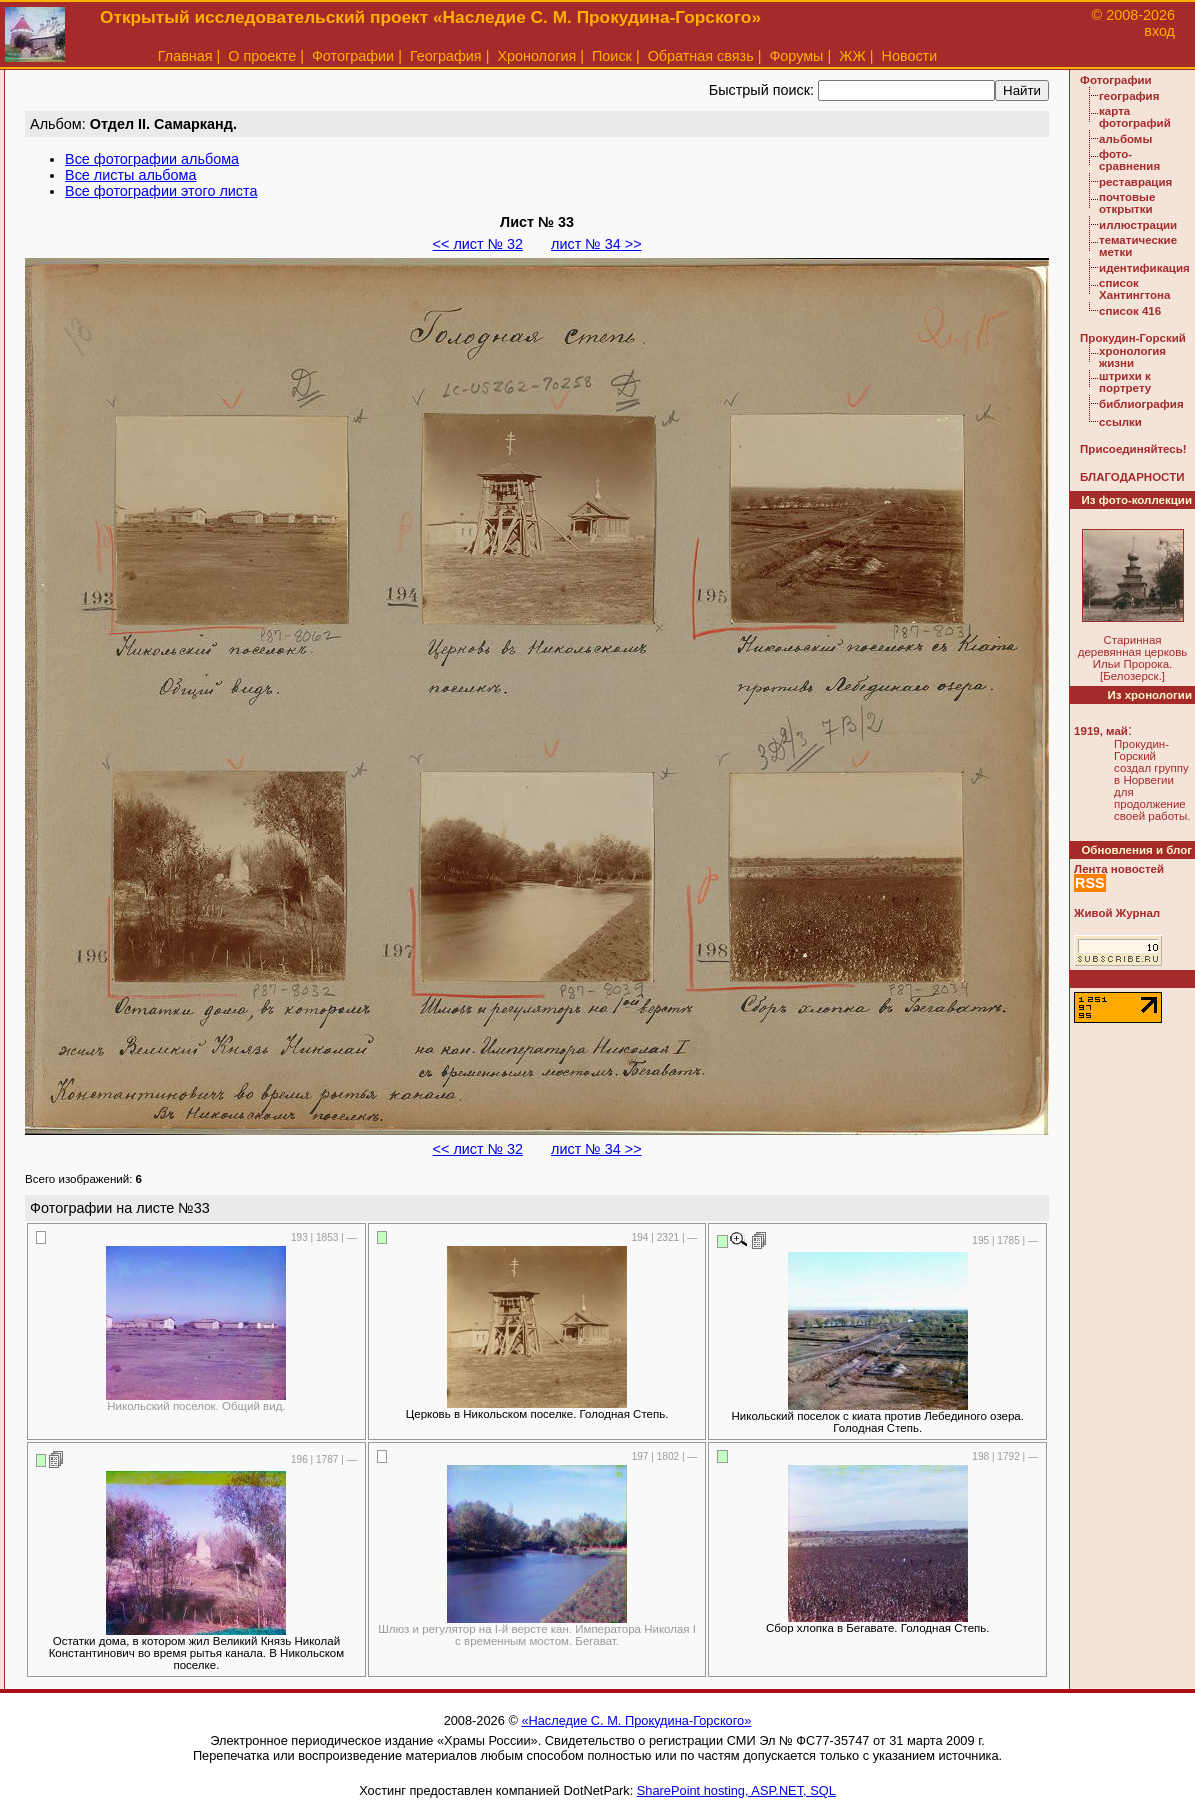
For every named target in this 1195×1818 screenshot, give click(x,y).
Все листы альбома (130, 175)
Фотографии (353, 56)
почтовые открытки (1127, 203)
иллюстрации (1138, 225)
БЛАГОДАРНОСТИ (1132, 477)
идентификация (1144, 268)
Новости (910, 56)
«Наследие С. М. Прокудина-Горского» (636, 1720)
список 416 (1130, 311)
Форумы (796, 56)
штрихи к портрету (1125, 382)
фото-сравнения (1129, 160)
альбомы (1125, 139)
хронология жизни (1132, 357)
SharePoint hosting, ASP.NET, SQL (736, 1790)
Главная (185, 56)
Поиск (612, 56)
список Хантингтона (1134, 289)
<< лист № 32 (478, 244)
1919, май (1101, 731)
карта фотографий (1135, 117)
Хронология (536, 56)
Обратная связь (701, 56)
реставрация (1135, 182)
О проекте (262, 56)
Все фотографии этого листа (161, 191)
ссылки (1120, 422)
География (446, 56)
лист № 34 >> (596, 244)
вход (1159, 31)
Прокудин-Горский (1133, 338)
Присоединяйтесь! (1133, 449)
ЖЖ (852, 56)
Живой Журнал (1117, 913)
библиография (1141, 404)
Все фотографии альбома (152, 159)
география (1129, 96)
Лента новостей (1119, 869)
